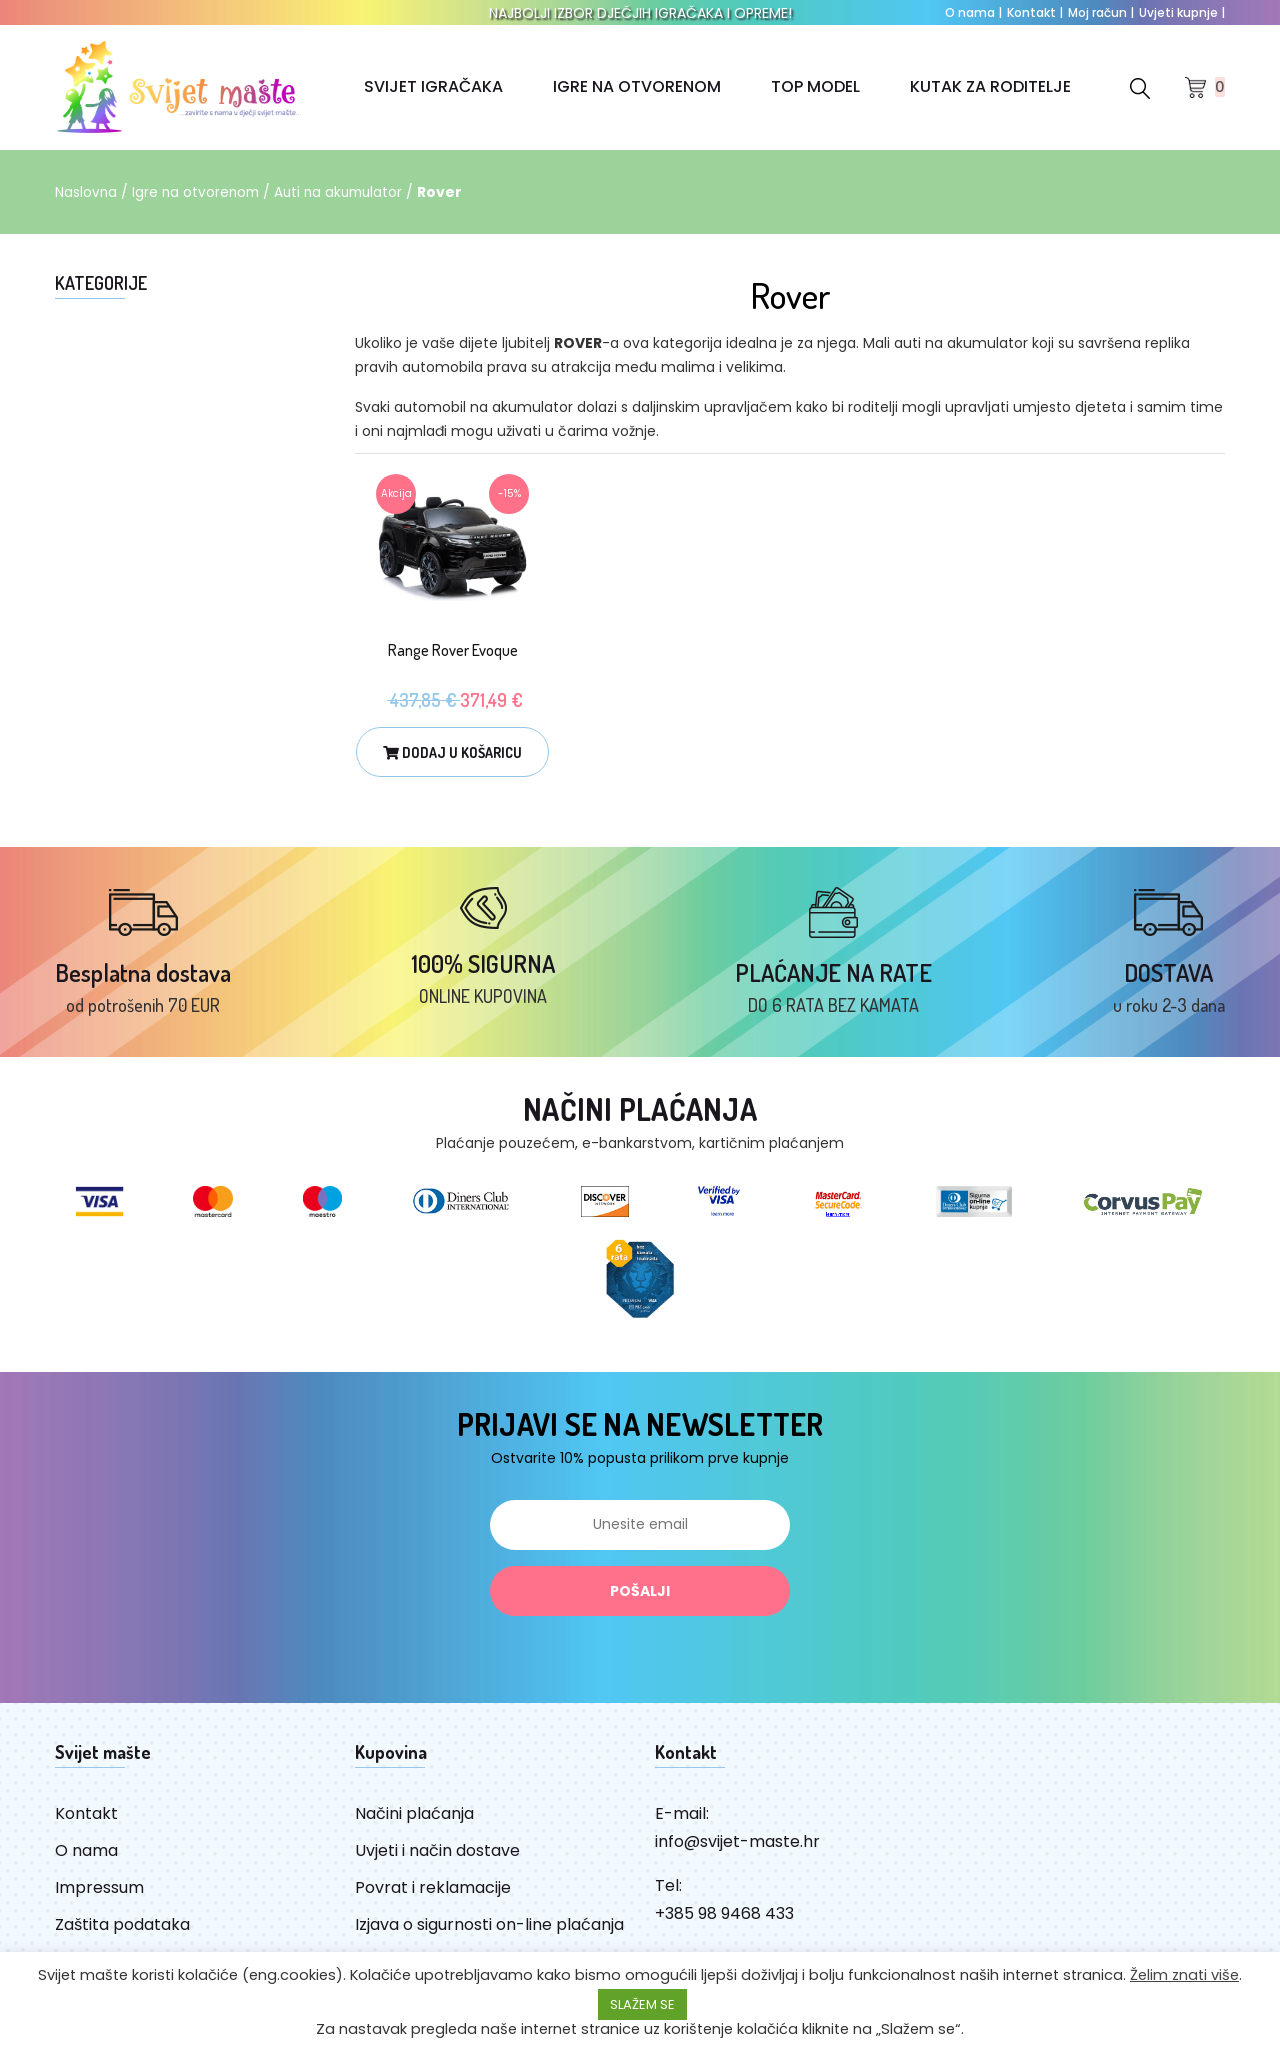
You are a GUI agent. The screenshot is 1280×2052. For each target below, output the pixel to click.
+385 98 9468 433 (724, 1926)
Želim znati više (1184, 1975)
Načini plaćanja (414, 1826)
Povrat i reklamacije (433, 1900)
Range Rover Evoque (453, 650)
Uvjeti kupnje (1182, 12)
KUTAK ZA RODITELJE (990, 86)
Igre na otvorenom (198, 192)
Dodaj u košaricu (452, 752)
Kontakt (1035, 12)
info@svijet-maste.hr (737, 1854)
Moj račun (1101, 12)
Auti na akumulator (346, 192)
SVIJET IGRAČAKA (433, 86)
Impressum (99, 1900)
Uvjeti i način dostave (437, 1863)
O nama (973, 12)
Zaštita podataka (122, 1937)
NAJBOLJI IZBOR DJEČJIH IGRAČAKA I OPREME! (640, 13)
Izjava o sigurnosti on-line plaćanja (489, 1937)
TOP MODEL (815, 86)
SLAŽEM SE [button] (642, 2004)
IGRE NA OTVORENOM (637, 86)
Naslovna (86, 192)
